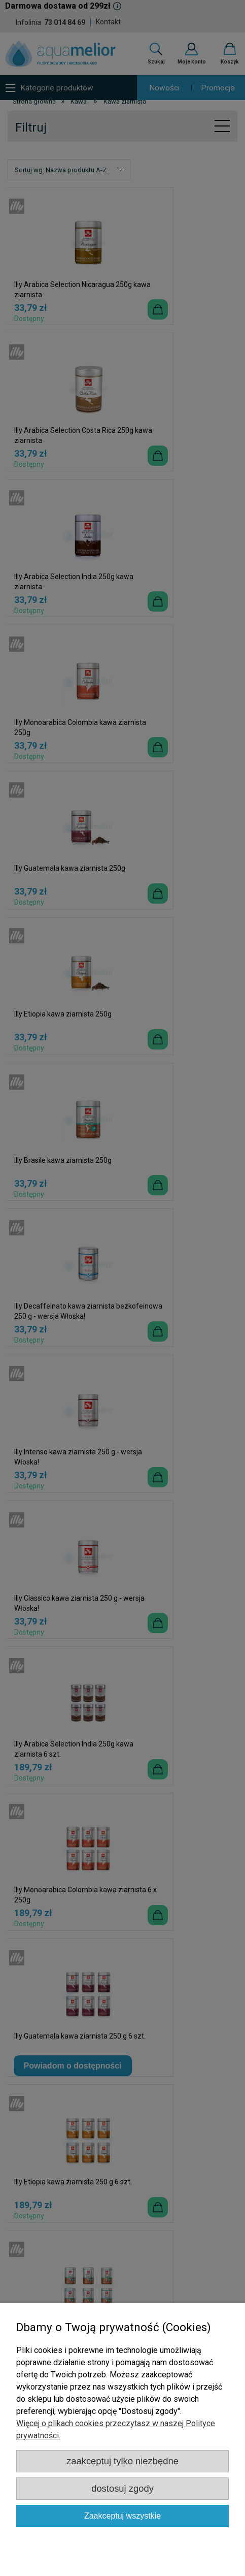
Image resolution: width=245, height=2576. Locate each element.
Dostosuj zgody (122, 2488)
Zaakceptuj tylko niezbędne (122, 2461)
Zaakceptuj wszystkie (122, 2515)
